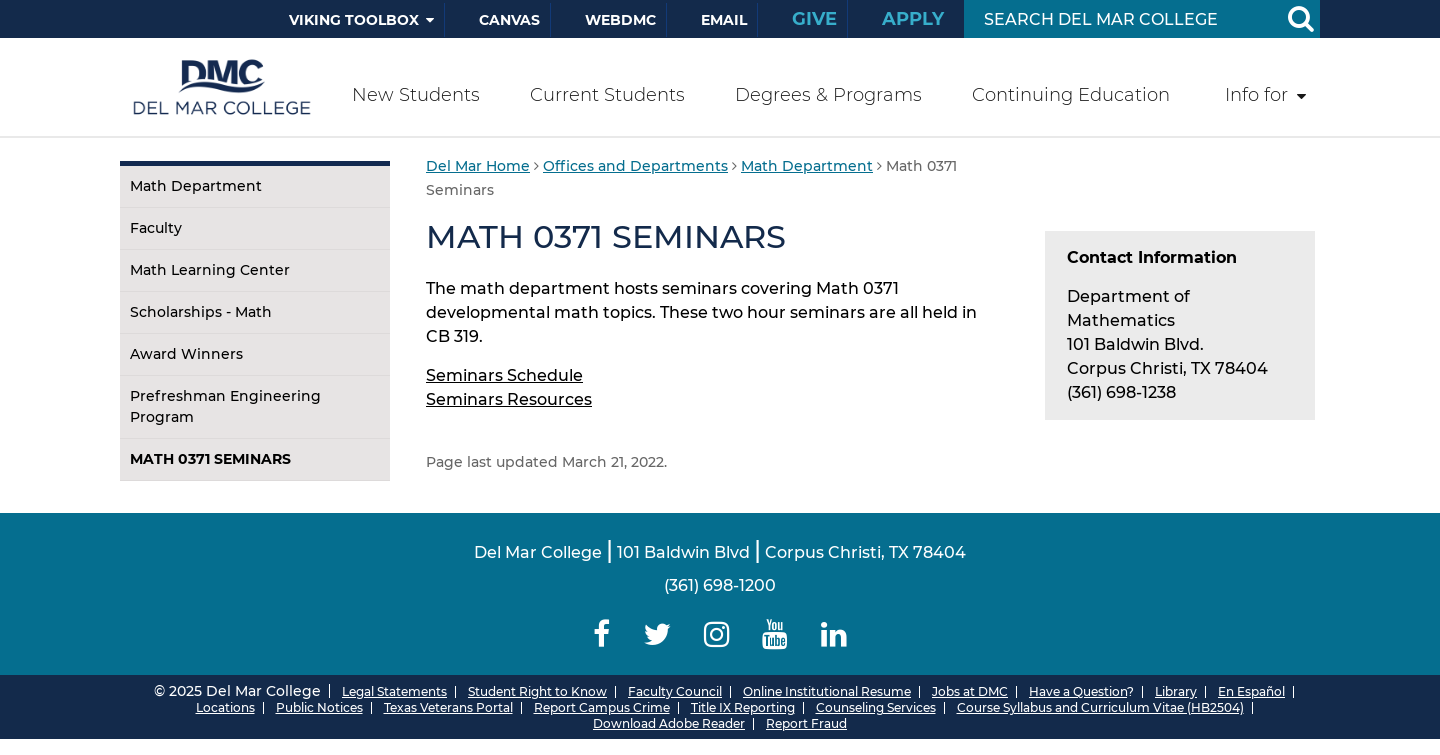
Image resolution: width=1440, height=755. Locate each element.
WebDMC (620, 20)
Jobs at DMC (970, 691)
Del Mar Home (478, 166)
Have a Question (1078, 691)
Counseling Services (876, 707)
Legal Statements (394, 691)
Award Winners (186, 354)
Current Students (607, 95)
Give (814, 19)
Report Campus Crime (602, 707)
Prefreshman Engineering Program (225, 406)
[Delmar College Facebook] (602, 634)
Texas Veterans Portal (448, 707)
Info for (1256, 95)
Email (724, 20)
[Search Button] (1300, 19)
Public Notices (319, 707)
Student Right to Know (537, 691)
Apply (913, 19)
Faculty (156, 228)
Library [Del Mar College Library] (1176, 691)
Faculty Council (675, 691)
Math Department (196, 186)
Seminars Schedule (504, 375)
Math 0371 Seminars (210, 459)
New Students (416, 95)
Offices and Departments (635, 166)
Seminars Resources (509, 399)
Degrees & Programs (828, 95)
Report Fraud (806, 723)
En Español (1251, 691)
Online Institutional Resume (827, 691)
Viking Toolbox (354, 20)
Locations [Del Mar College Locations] (225, 707)
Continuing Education (1071, 95)
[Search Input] (1118, 19)
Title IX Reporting (743, 707)
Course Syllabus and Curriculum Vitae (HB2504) (1100, 707)
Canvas (509, 20)
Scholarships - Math (201, 312)
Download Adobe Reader (669, 723)
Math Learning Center (210, 270)
